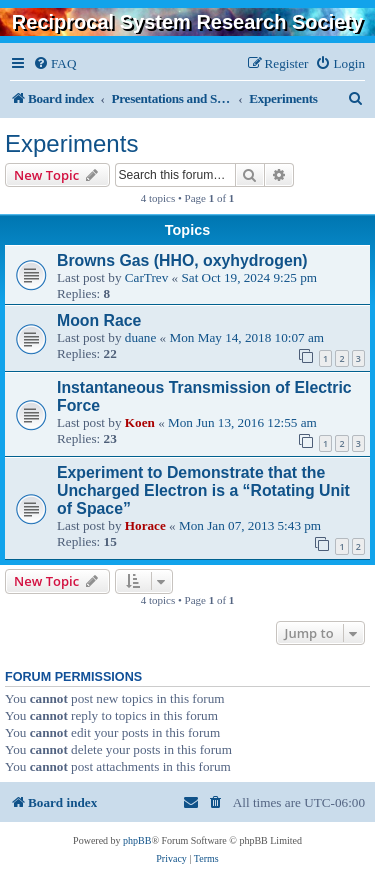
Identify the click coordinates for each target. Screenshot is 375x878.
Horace (145, 525)
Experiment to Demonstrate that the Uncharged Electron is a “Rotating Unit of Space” (203, 490)
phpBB (137, 840)
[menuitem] (54, 63)
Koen (140, 422)
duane (141, 337)
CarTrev (146, 277)
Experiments (71, 143)
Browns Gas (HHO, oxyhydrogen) (182, 260)
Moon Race (99, 320)
